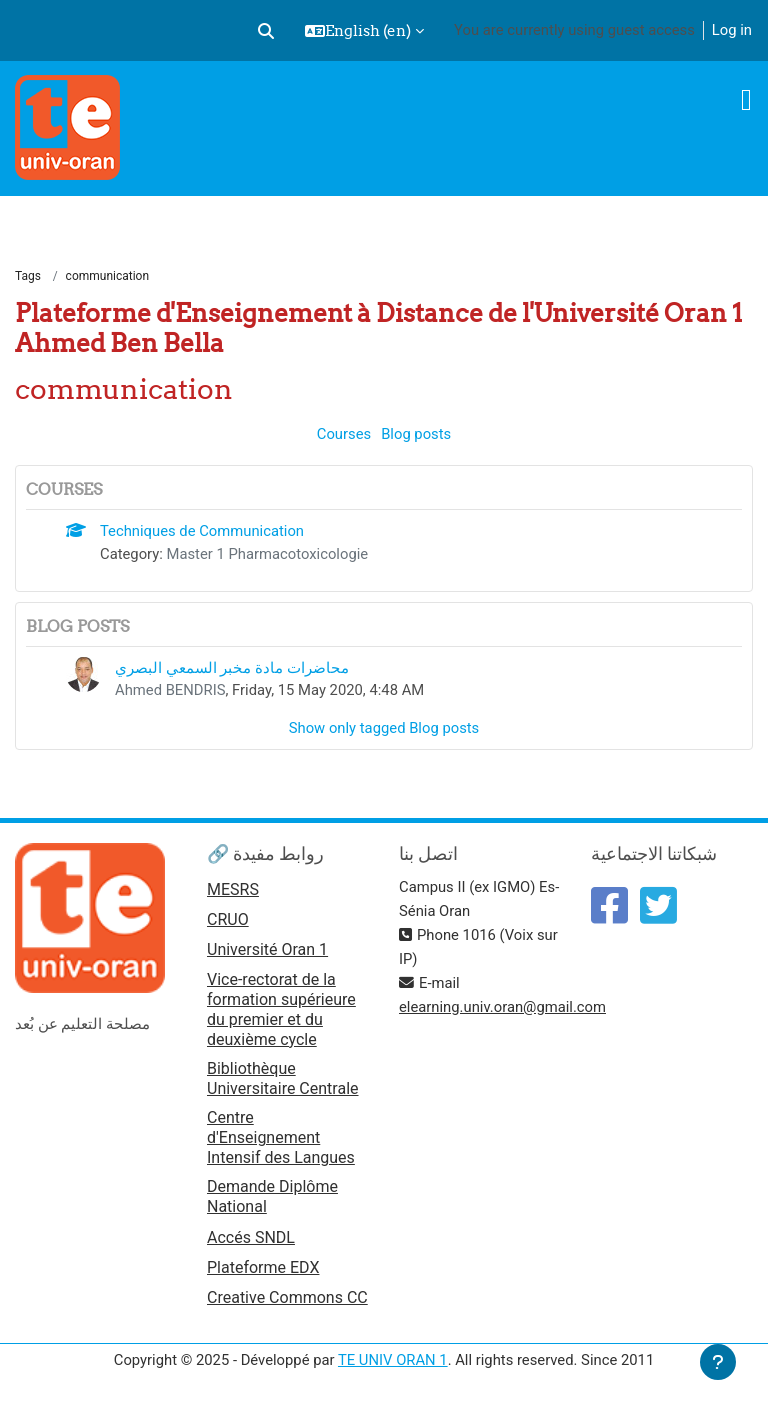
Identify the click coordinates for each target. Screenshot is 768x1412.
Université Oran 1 (267, 949)
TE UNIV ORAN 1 (393, 1360)
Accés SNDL (251, 1237)
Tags (28, 276)
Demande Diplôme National (272, 1196)
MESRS (233, 889)
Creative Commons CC (287, 1297)
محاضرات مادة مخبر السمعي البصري (232, 668)
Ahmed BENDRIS (170, 690)
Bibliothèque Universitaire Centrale (283, 1078)
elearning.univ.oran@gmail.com (502, 1007)
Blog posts (416, 434)
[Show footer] (718, 1362)
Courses (344, 434)
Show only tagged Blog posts (384, 728)
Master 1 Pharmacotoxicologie (268, 554)
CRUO (228, 919)
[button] (266, 31)
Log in (732, 30)
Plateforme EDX (263, 1267)
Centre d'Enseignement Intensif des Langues (281, 1137)
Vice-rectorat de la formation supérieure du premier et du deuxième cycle (281, 1009)
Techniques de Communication (202, 531)
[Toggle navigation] (746, 100)
